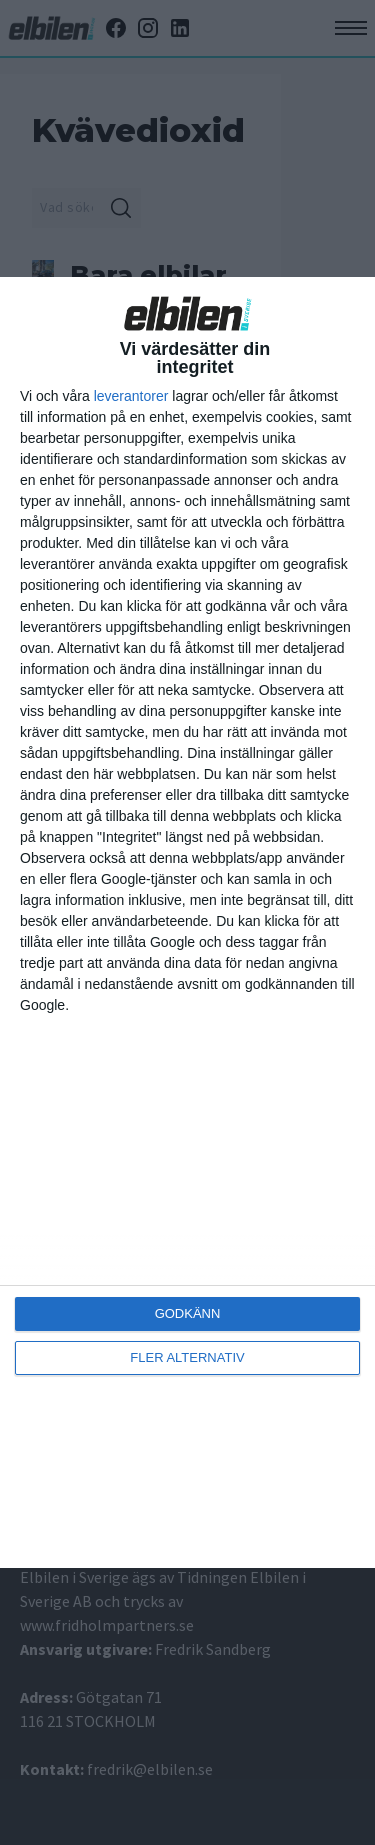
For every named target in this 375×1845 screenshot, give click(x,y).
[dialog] (187, 923)
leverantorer (131, 396)
